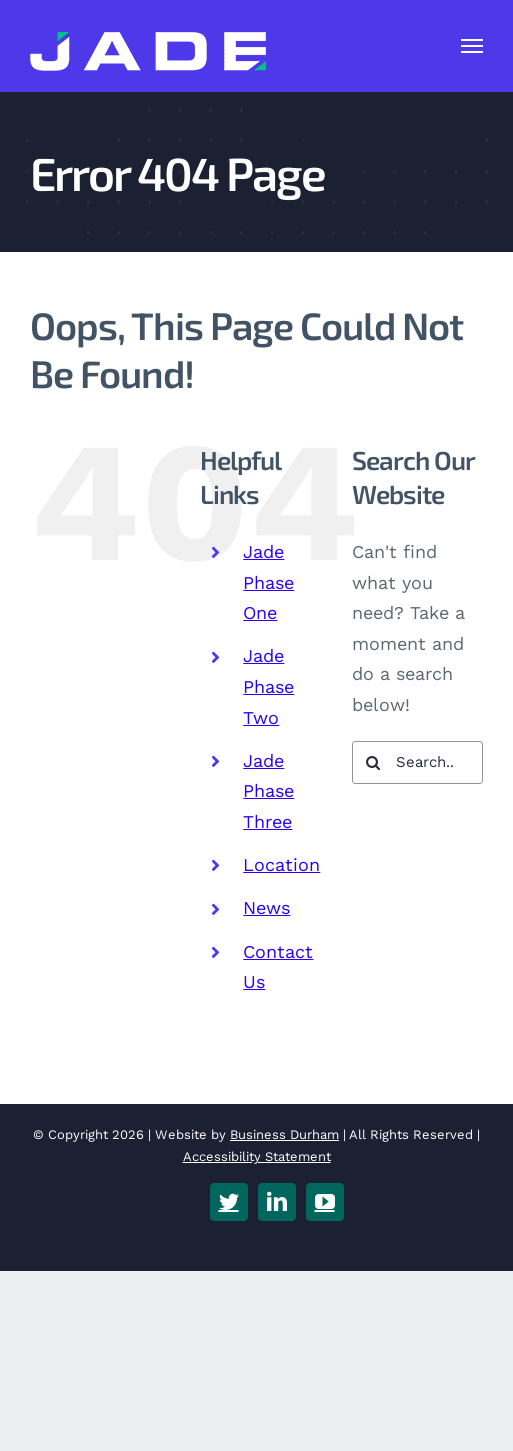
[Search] (373, 762)
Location (281, 864)
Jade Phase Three (268, 791)
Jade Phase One (268, 582)
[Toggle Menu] (472, 46)
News (266, 907)
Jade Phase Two (268, 686)
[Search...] (417, 762)
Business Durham (284, 1134)
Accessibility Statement (257, 1156)
